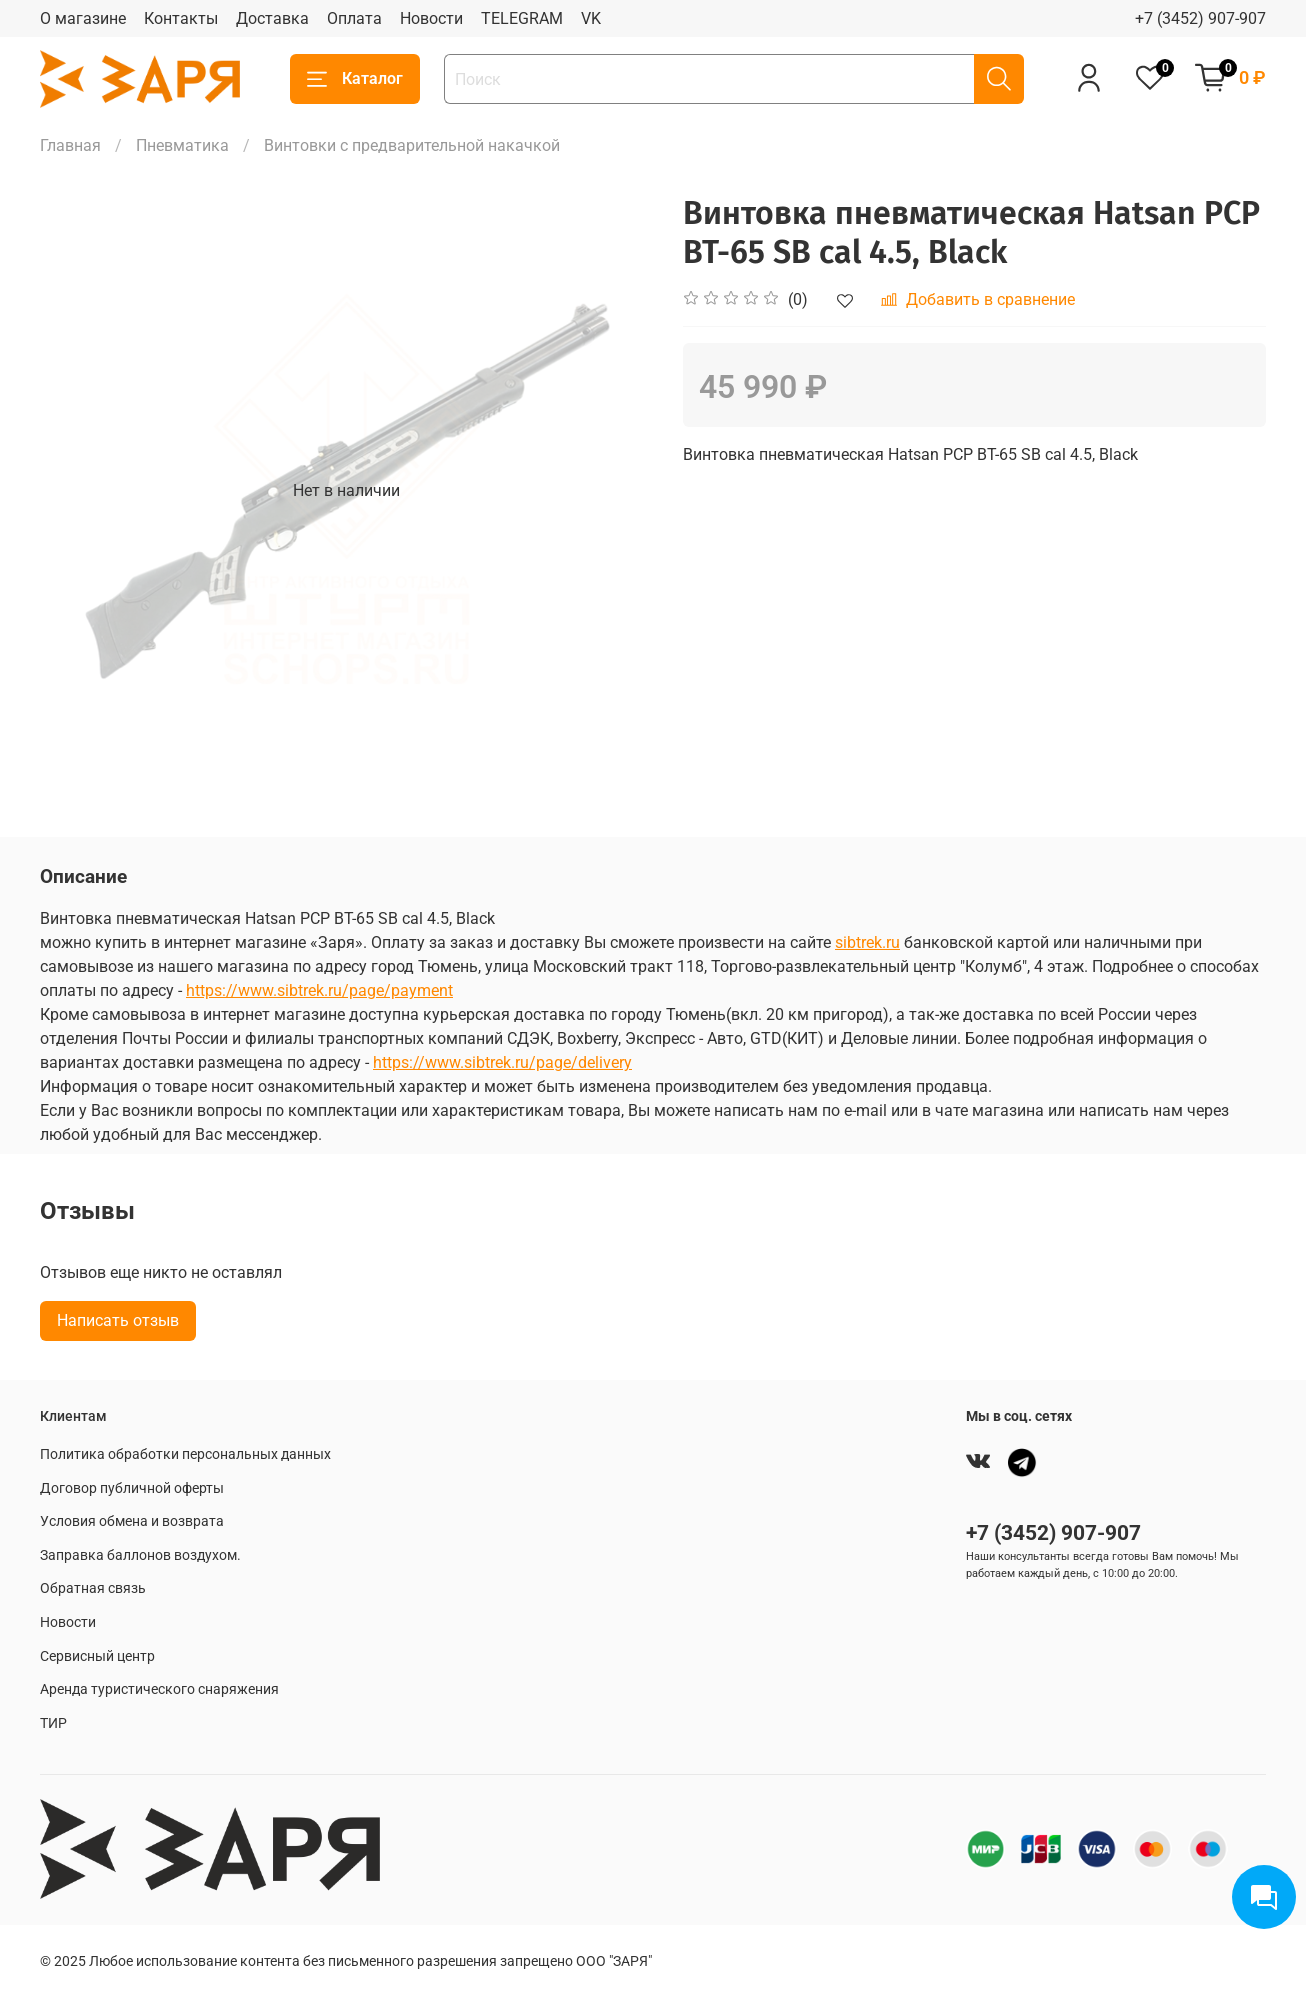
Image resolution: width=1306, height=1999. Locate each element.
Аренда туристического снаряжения (159, 1689)
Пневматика (182, 145)
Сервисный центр (97, 1656)
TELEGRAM (522, 18)
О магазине (83, 18)
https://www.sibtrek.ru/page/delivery (502, 1062)
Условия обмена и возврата (132, 1521)
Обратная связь (93, 1588)
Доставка (272, 18)
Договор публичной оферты (132, 1488)
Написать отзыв (118, 1320)
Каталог (355, 79)
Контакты (181, 18)
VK (591, 18)
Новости (431, 18)
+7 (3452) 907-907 (1200, 18)
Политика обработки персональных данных (185, 1454)
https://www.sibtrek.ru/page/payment (319, 990)
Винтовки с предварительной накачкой (412, 145)
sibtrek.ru (867, 942)
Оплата (354, 18)
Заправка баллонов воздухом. (140, 1555)
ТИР (53, 1723)
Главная (70, 145)
